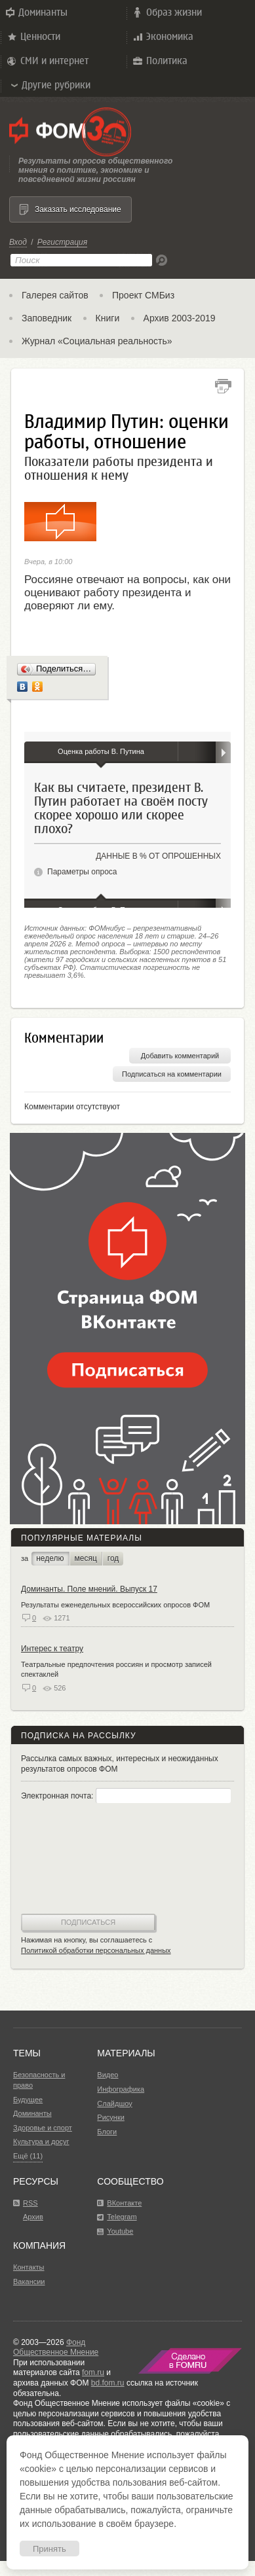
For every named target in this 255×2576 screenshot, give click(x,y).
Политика (159, 60)
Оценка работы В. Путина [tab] (101, 751)
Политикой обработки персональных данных (96, 1950)
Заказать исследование (78, 209)
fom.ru (93, 2372)
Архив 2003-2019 (180, 318)
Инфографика (120, 2089)
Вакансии (29, 2281)
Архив (33, 2217)
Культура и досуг (41, 2141)
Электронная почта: (126, 1795)
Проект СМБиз (143, 295)
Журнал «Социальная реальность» (97, 341)
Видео (107, 2075)
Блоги (107, 2132)
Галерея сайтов (55, 295)
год (113, 1558)
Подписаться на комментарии (172, 1074)
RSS (30, 2203)
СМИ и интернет (46, 60)
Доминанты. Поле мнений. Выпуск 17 (89, 1589)
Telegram (121, 2217)
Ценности (32, 36)
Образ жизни (166, 12)
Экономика (162, 36)
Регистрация (62, 242)
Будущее (28, 2099)
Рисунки (111, 2117)
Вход (18, 242)
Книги (108, 318)
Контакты (29, 2267)
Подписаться (88, 1922)
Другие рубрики (50, 84)
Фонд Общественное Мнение (55, 2347)
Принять (49, 2549)
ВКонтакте (124, 2203)
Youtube (120, 2231)
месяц (86, 1558)
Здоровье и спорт (42, 2128)
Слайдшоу (114, 2103)
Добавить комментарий (180, 1056)
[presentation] (74, 1860)
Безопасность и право (39, 2080)
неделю (50, 1558)
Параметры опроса (82, 871)
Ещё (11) (28, 2156)
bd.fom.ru (108, 2383)
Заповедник (46, 318)
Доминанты (35, 12)
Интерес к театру (52, 1648)
